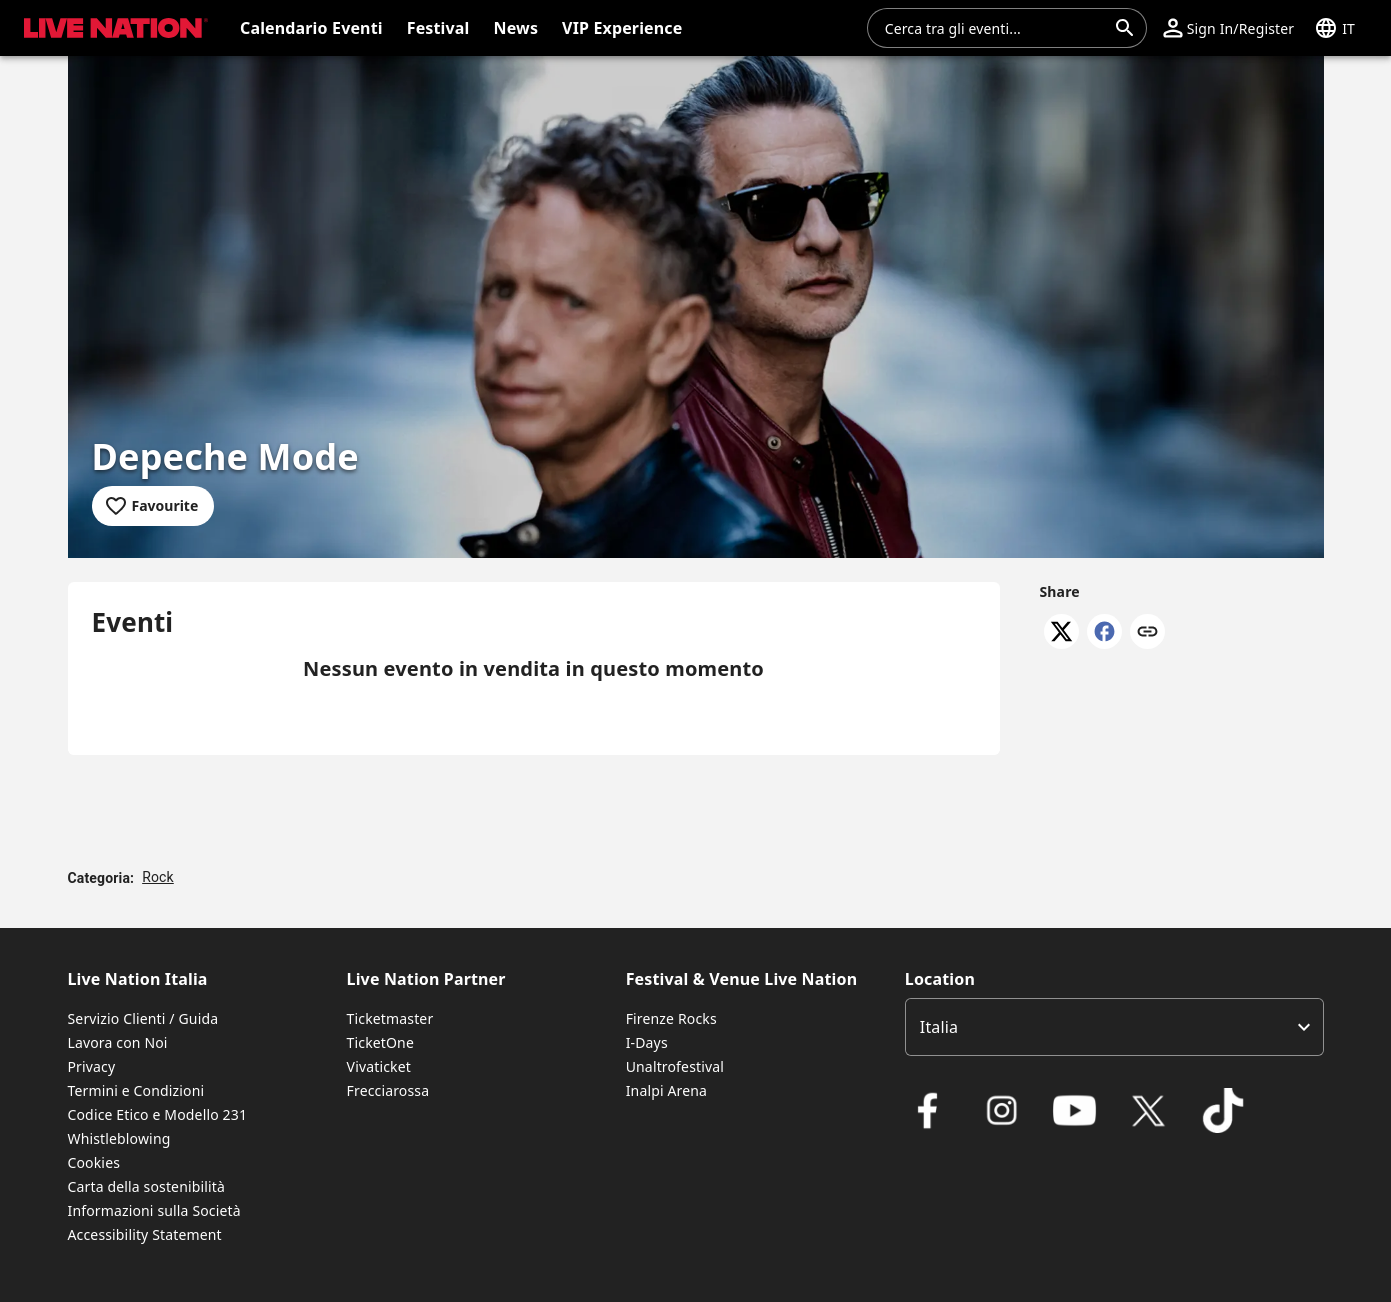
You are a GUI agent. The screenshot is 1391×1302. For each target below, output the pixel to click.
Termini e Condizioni (136, 1090)
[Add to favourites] (153, 506)
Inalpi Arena (666, 1090)
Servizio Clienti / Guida (143, 1018)
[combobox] (995, 28)
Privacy (92, 1066)
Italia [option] (939, 1027)
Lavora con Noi (118, 1042)
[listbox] (1114, 1027)
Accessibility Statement (145, 1234)
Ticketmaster (390, 1018)
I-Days (647, 1042)
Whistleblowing (119, 1138)
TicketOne (380, 1042)
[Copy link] (1147, 633)
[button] (1228, 28)
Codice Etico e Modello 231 (158, 1114)
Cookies (94, 1162)
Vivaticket (379, 1066)
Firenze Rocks (671, 1018)
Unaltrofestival (675, 1066)
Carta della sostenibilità (146, 1186)
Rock (158, 877)
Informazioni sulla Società (154, 1210)
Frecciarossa (388, 1090)
